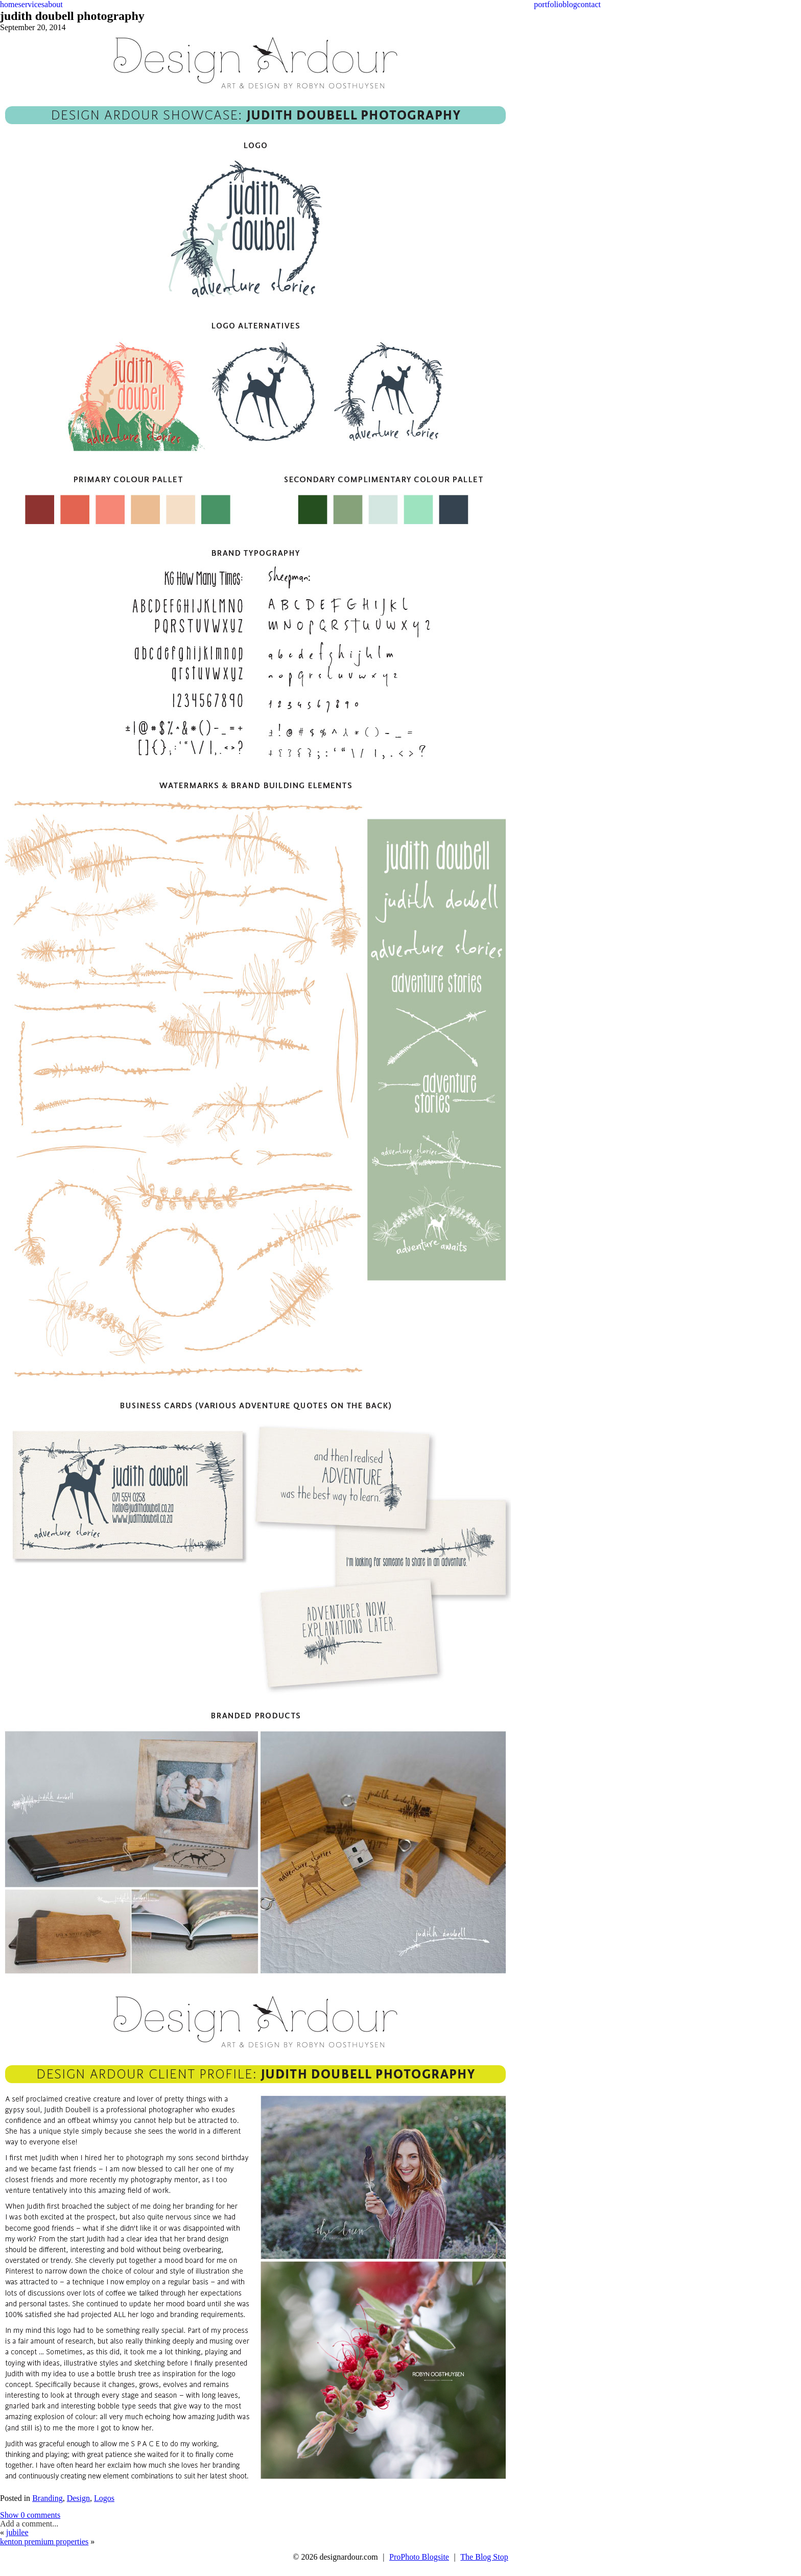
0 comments (30, 2515)
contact (589, 4)
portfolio (548, 4)
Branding (47, 2498)
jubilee (17, 2532)
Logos (104, 2498)
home (9, 4)
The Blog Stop (484, 2557)
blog (569, 4)
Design (78, 2498)
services (31, 4)
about (53, 4)
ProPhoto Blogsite (419, 2557)
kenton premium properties (44, 2541)
